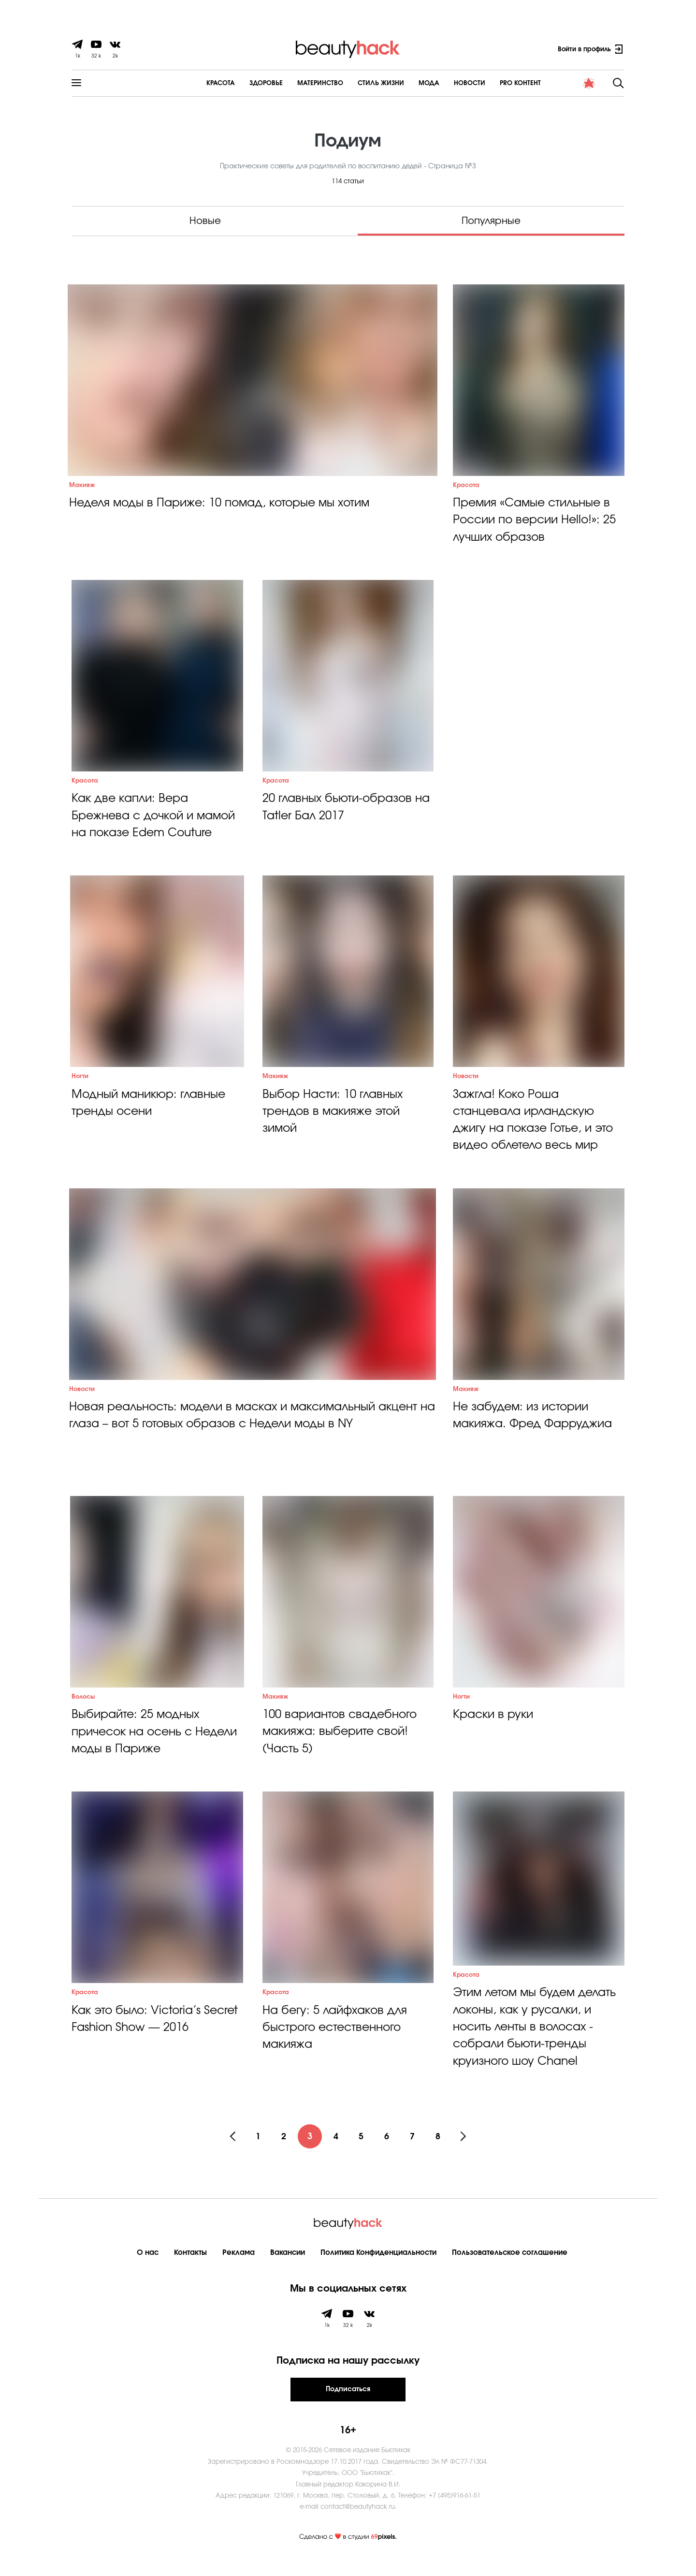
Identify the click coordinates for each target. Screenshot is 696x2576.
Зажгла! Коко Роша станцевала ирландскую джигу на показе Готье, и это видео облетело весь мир (535, 1129)
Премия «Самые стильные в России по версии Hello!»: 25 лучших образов (537, 523)
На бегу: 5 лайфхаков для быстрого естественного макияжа (336, 2045)
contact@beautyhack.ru (357, 2524)
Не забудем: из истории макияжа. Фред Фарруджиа (533, 1427)
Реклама (238, 2269)
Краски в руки (494, 1729)
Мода (403, 83)
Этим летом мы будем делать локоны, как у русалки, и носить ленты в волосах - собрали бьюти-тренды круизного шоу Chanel (537, 2043)
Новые (205, 221)
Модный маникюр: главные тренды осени (151, 1111)
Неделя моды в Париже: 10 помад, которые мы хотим (223, 505)
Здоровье (240, 83)
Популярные (491, 221)
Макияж (82, 487)
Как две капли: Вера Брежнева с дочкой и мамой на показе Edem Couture (156, 822)
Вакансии (287, 2269)
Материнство (295, 83)
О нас (148, 2269)
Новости (444, 83)
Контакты (190, 2269)
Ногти (80, 1084)
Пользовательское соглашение (509, 2269)
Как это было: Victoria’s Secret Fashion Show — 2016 (157, 2036)
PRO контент (494, 83)
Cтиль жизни (355, 83)
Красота (195, 83)
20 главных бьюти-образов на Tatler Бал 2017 (348, 813)
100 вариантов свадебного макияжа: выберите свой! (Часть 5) (341, 1746)
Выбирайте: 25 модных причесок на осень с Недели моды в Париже (140, 1746)
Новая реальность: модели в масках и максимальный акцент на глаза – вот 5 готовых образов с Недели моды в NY (249, 1427)
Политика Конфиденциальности (378, 2269)
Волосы (83, 1711)
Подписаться (348, 2406)
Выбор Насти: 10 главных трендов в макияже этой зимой (334, 1120)
